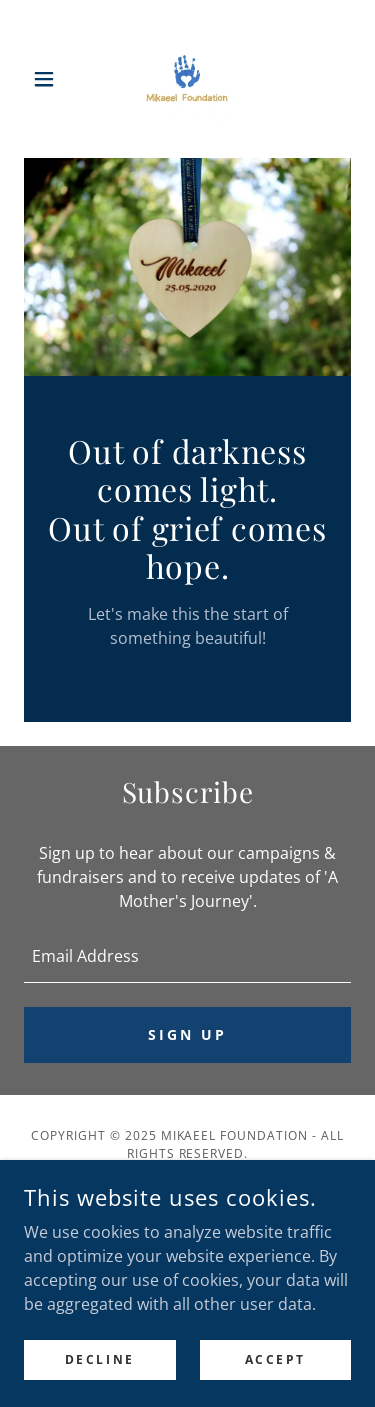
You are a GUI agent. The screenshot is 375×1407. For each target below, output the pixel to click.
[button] (48, 79)
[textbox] (187, 956)
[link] (187, 79)
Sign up (187, 1034)
